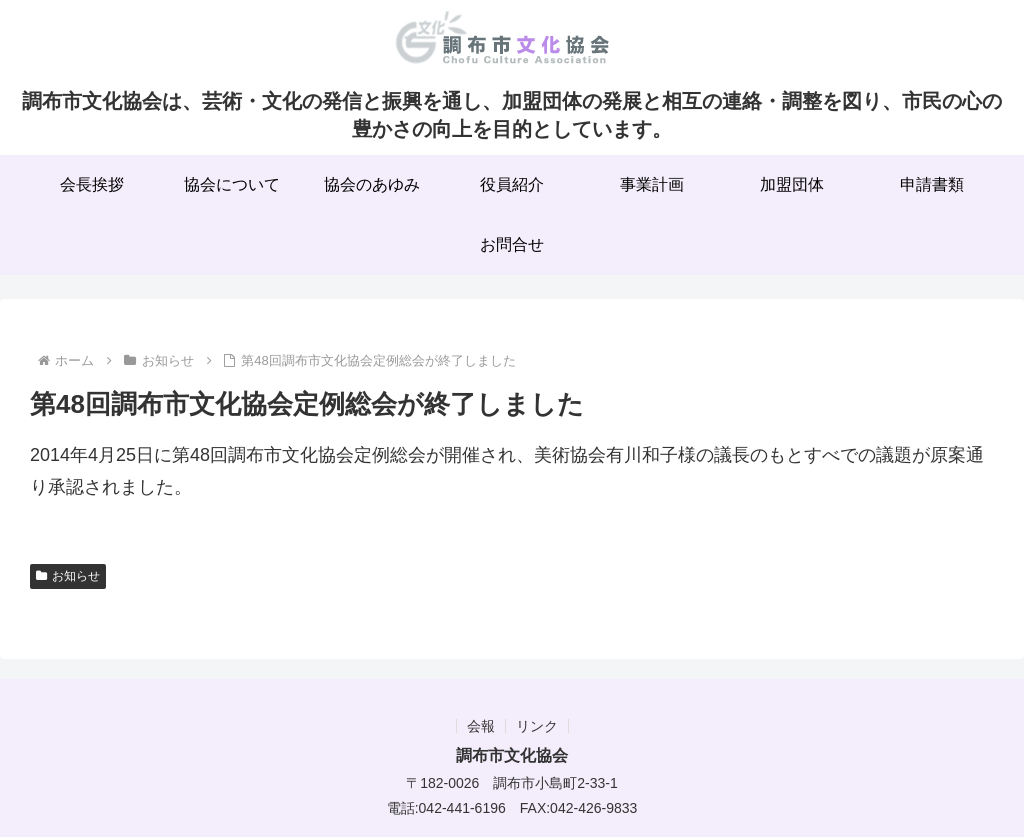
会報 (481, 726)
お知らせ (68, 576)
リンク (537, 726)
